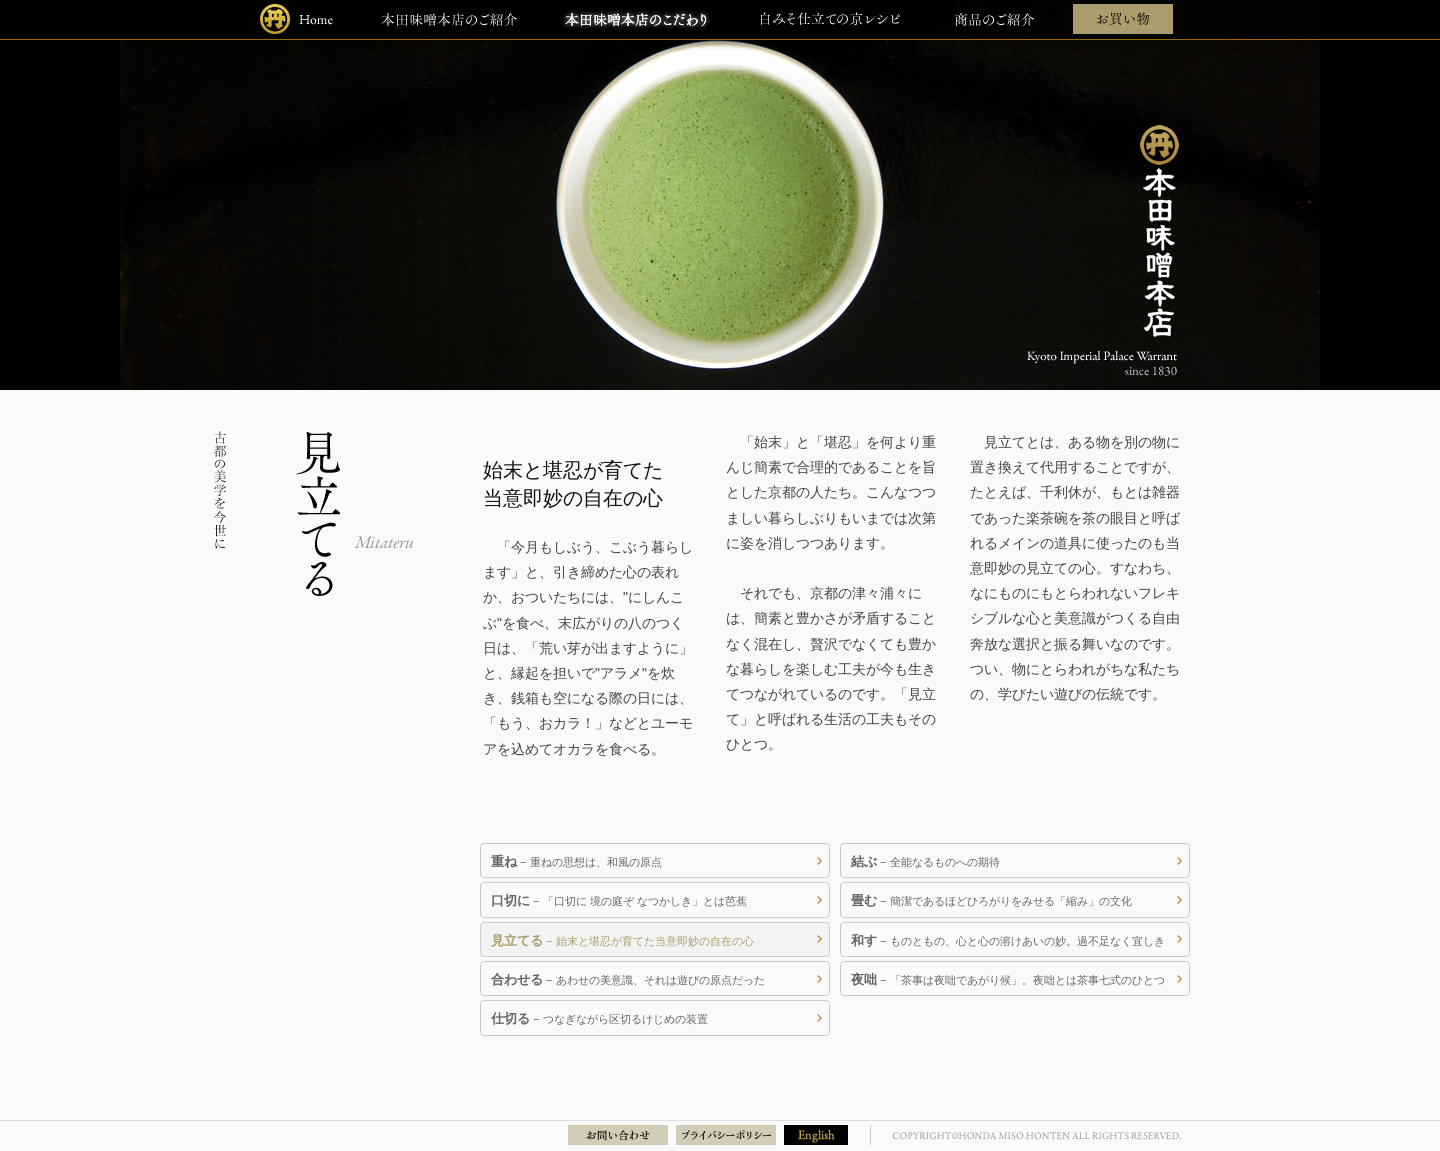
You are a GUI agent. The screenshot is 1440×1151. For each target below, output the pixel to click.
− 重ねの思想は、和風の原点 (576, 861)
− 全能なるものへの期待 (925, 861)
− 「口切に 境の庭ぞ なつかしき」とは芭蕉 (619, 900)
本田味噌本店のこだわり (636, 19)
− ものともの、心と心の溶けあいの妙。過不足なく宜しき (1008, 940)
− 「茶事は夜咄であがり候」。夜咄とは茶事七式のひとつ (1008, 979)
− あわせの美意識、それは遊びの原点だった (628, 979)
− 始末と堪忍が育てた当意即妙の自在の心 (622, 940)
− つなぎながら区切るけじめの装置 (599, 1018)
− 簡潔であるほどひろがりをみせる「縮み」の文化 (991, 900)
